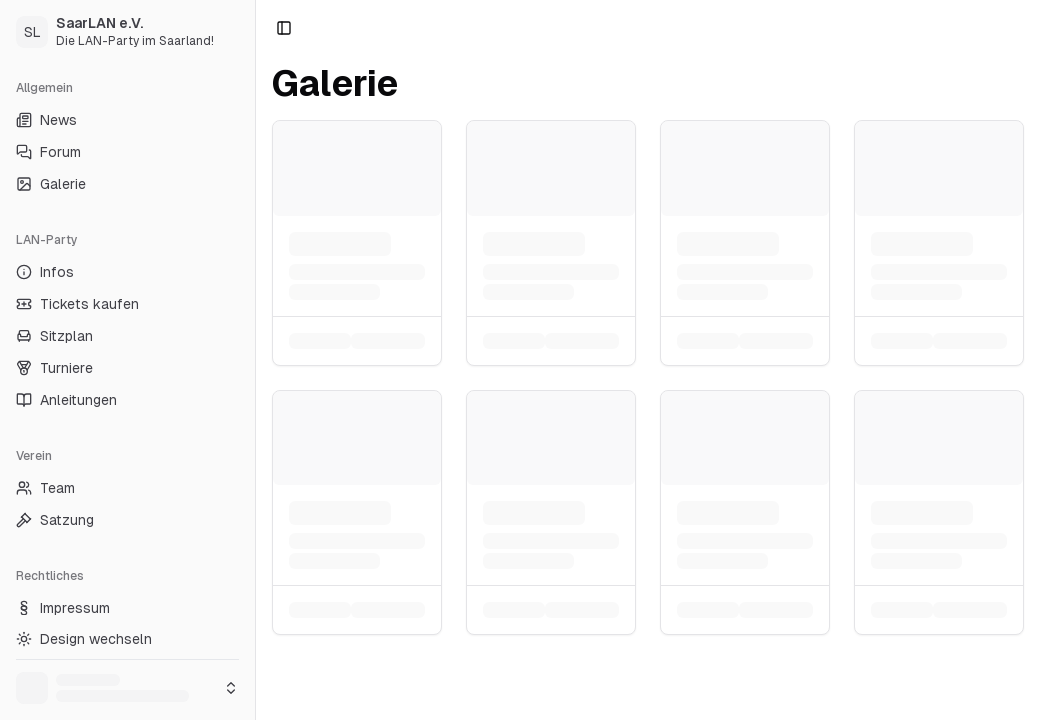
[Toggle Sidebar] (255, 360)
